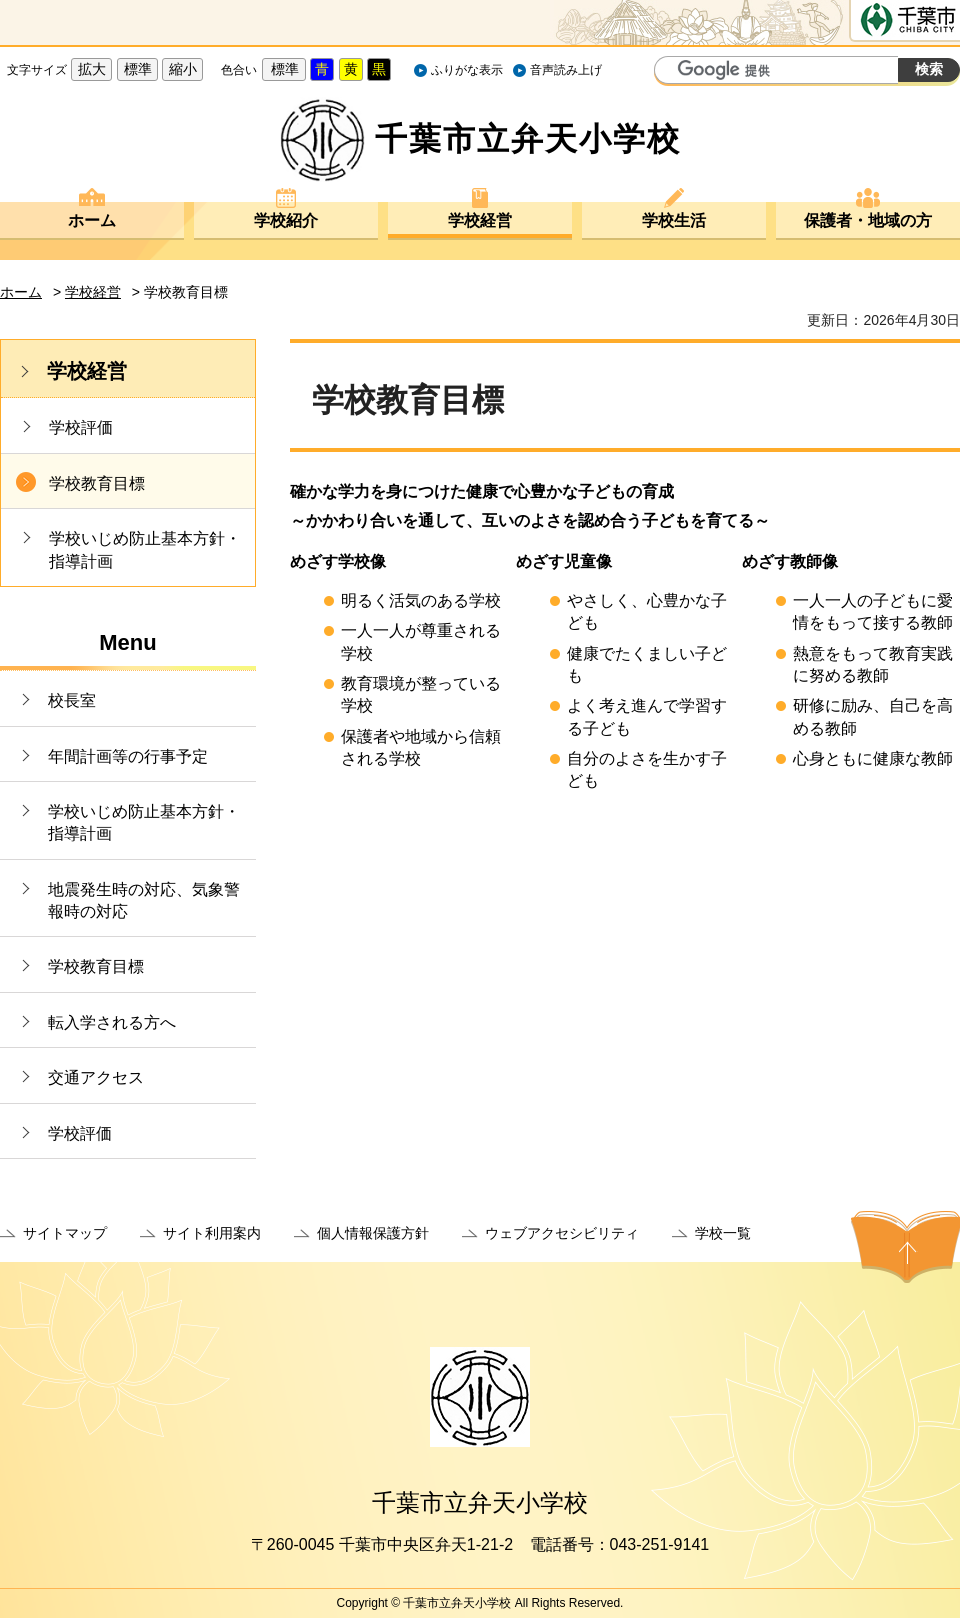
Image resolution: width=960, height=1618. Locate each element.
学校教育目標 (97, 483)
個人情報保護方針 (373, 1233)
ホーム (92, 220)
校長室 (72, 700)
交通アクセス (96, 1077)
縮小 (183, 69)
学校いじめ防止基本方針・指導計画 (145, 549)
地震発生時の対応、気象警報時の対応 (144, 900)
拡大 (92, 69)
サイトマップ (65, 1233)
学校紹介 (286, 220)
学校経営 (480, 220)
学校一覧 (723, 1233)
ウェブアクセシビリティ (562, 1233)
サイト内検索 (672, 72)
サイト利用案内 (212, 1233)
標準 (138, 69)
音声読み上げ (566, 70)
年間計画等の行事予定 (128, 756)
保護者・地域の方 (868, 220)
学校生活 (674, 220)
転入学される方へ (112, 1022)
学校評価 (81, 427)
